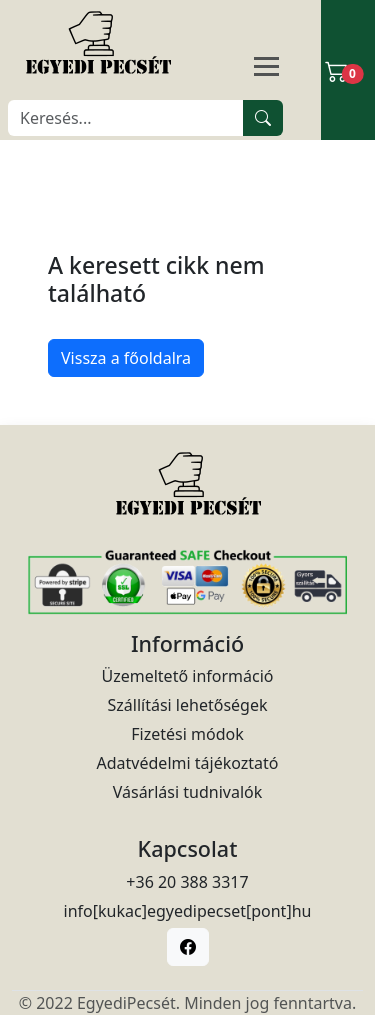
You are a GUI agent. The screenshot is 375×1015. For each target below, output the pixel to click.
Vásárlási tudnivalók (188, 792)
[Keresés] (126, 118)
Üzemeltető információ (187, 676)
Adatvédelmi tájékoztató (188, 763)
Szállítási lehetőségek (188, 705)
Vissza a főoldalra (126, 358)
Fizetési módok (187, 734)
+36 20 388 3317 (187, 882)
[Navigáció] (290, 68)
